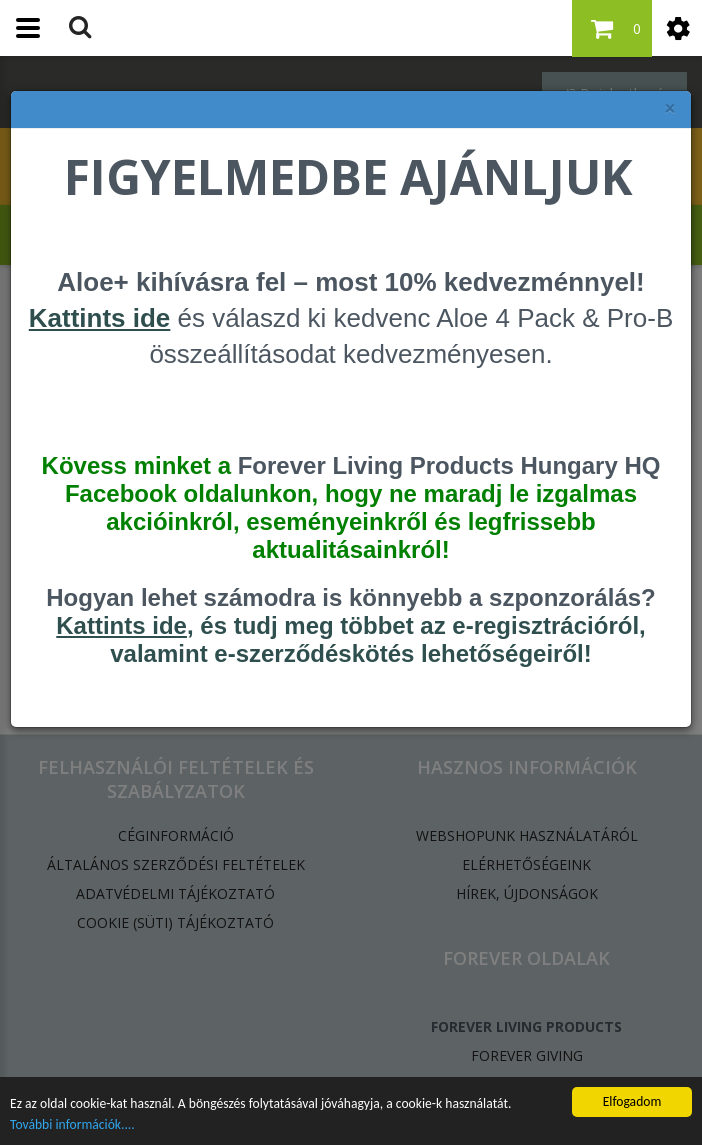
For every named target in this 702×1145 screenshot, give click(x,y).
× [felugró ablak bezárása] (670, 108)
